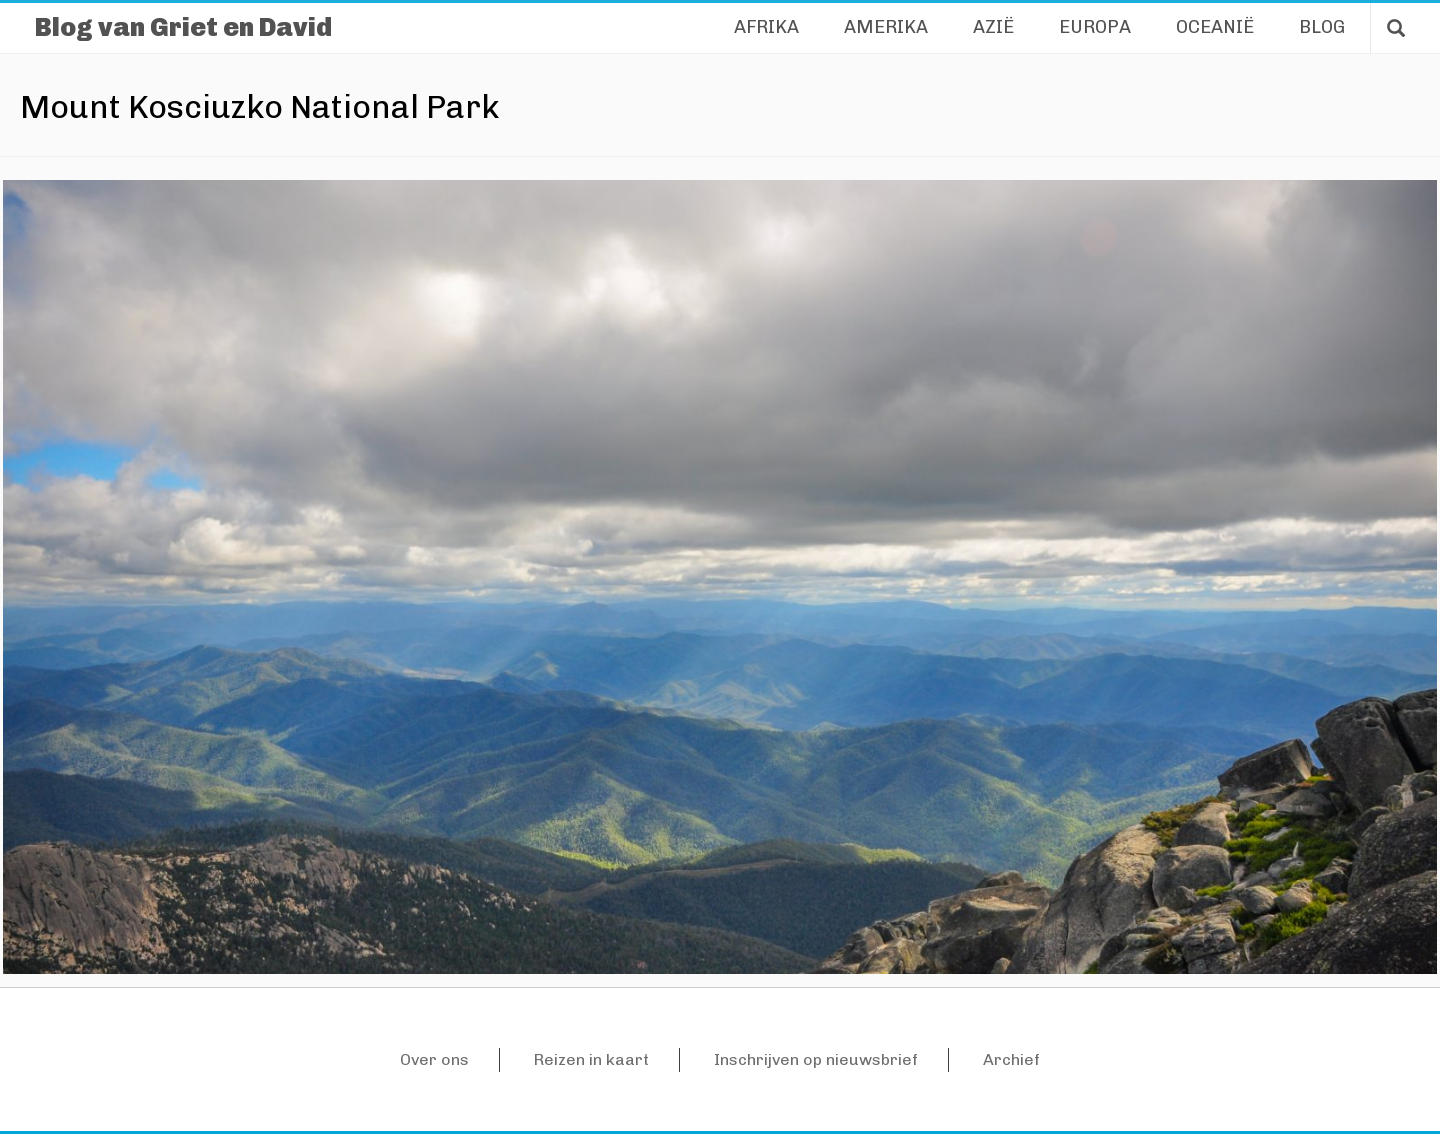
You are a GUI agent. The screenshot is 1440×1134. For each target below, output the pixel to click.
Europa (1095, 27)
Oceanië (1215, 27)
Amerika (886, 27)
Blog (1322, 27)
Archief (1011, 1059)
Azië (993, 27)
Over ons (434, 1059)
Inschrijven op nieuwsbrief (816, 1059)
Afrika (766, 27)
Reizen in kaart (591, 1059)
